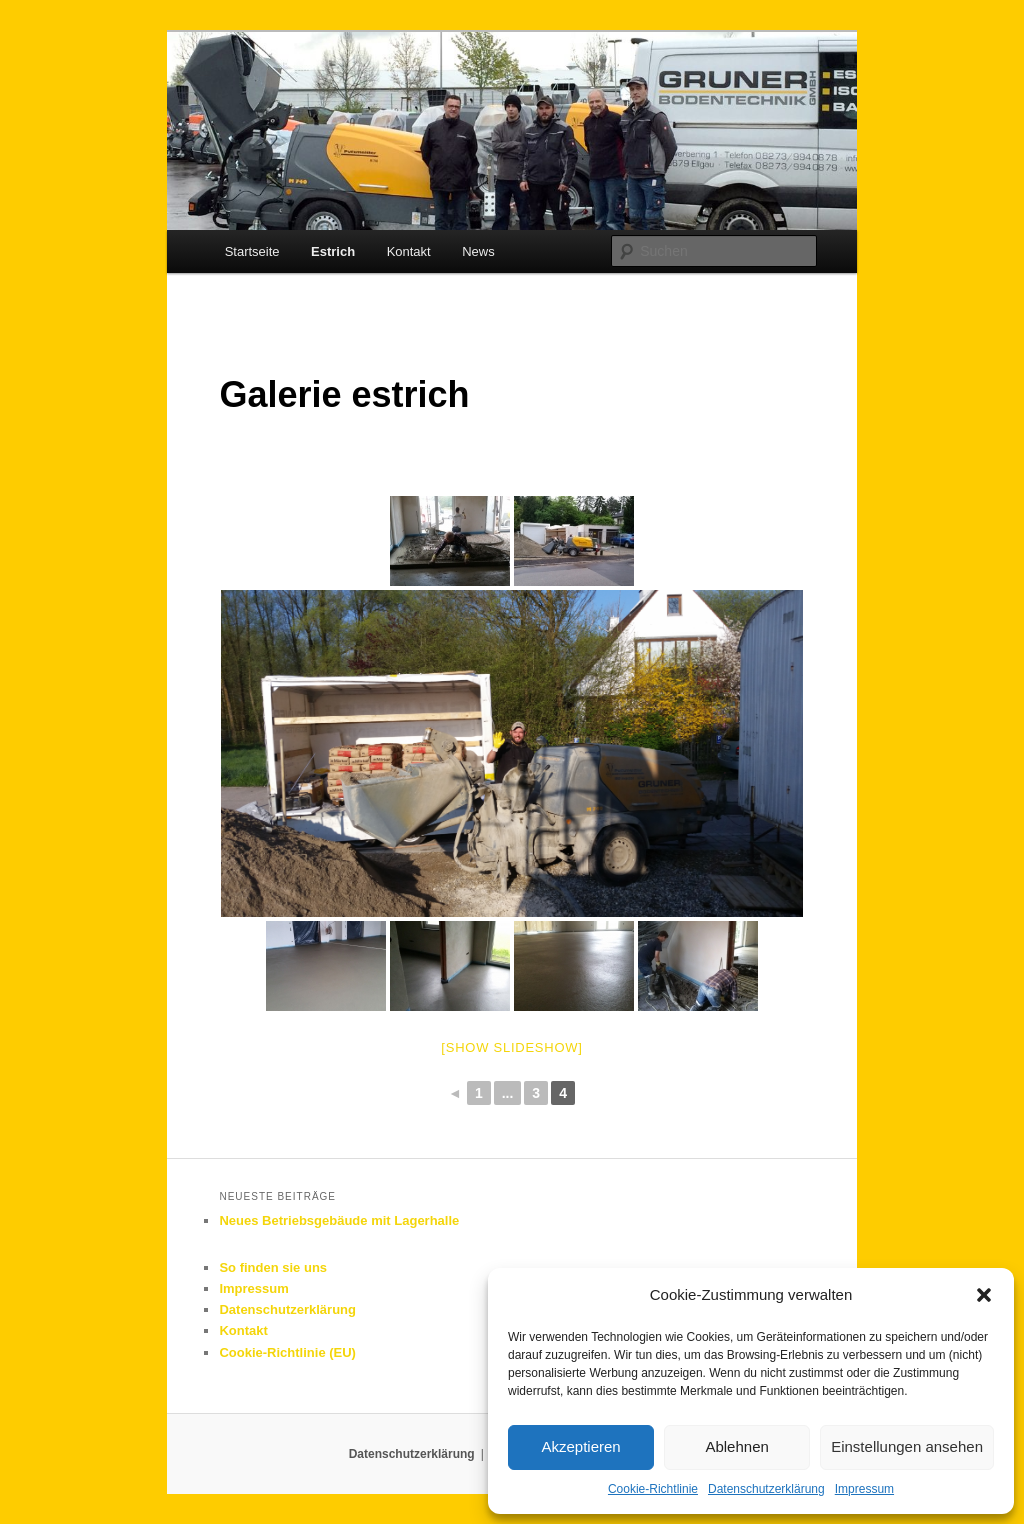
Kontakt (409, 251)
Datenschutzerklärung (766, 1489)
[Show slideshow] (511, 1047)
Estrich (333, 251)
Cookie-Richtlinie (653, 1489)
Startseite (252, 251)
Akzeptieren (580, 1446)
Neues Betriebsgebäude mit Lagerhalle (339, 1220)
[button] (984, 1295)
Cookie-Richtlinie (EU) (287, 1352)
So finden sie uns (273, 1267)
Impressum (864, 1489)
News (478, 251)
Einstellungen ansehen (907, 1446)
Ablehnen (736, 1446)
